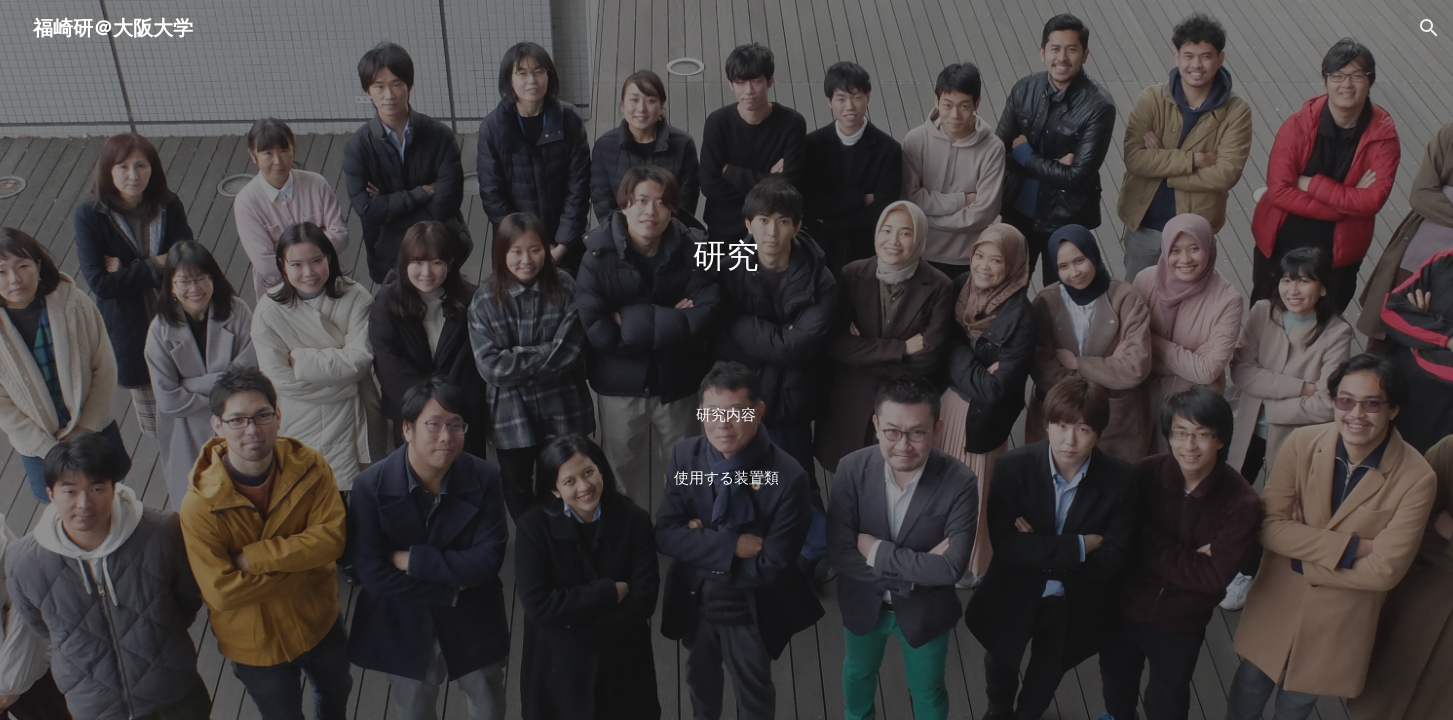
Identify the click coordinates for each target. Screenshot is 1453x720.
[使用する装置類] (726, 479)
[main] (726, 310)
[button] (1429, 28)
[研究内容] (726, 415)
